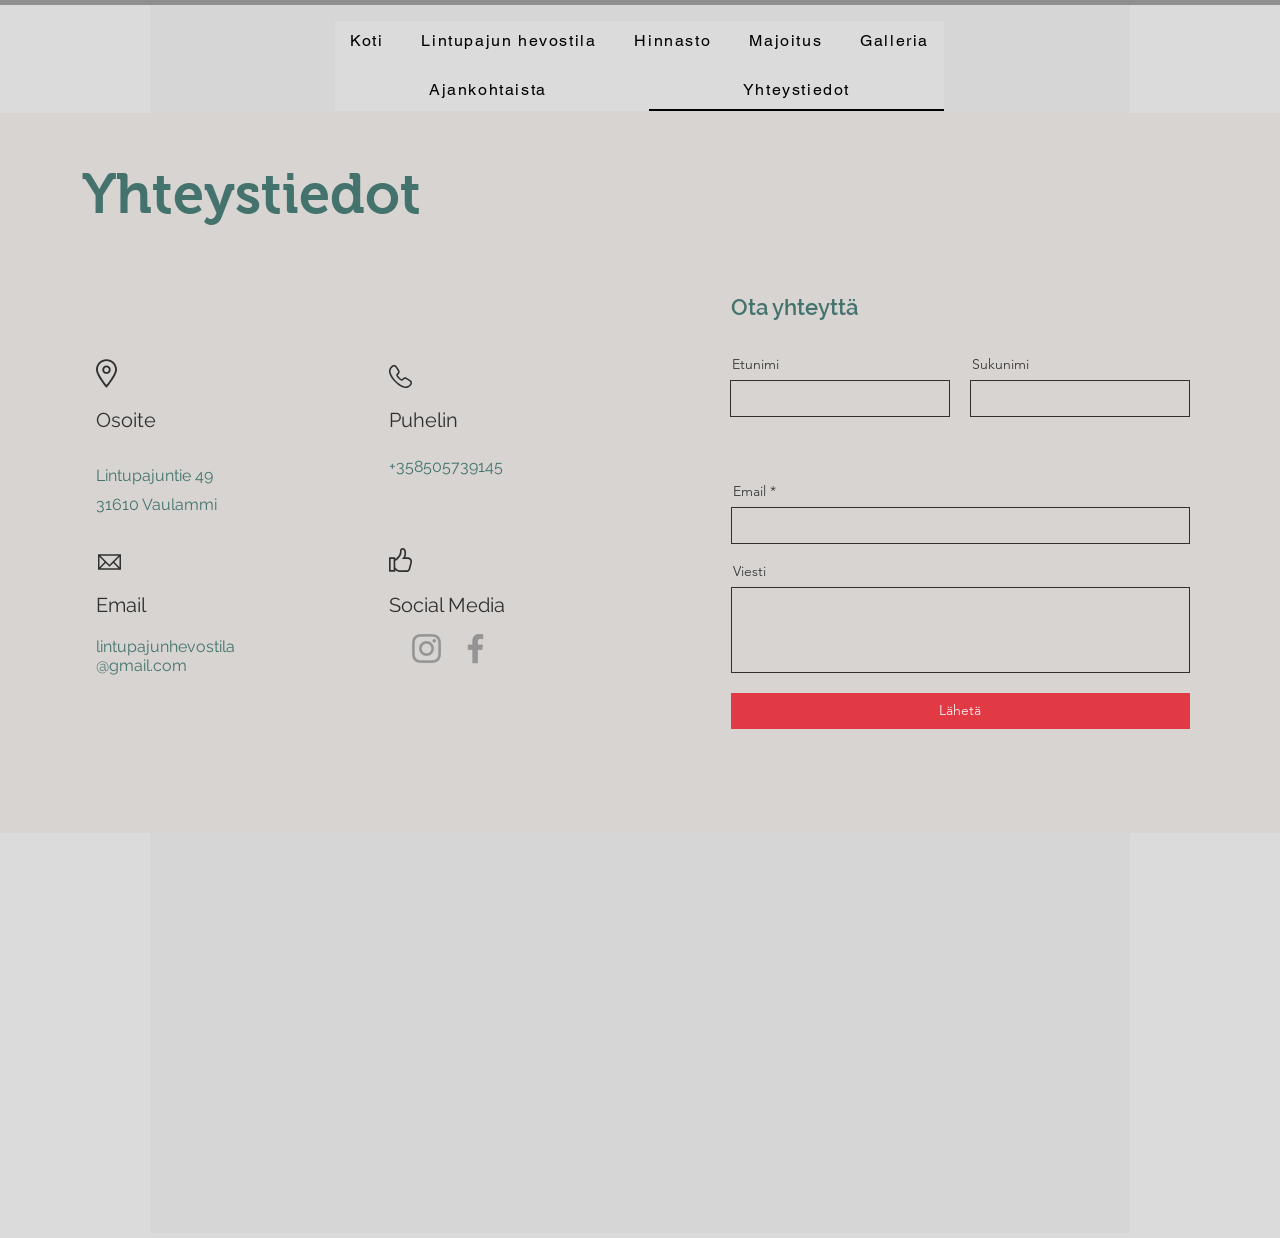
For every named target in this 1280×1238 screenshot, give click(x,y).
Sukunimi (1000, 364)
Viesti (749, 571)
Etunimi (755, 364)
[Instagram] (426, 648)
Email (749, 491)
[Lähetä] (960, 711)
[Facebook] (475, 648)
